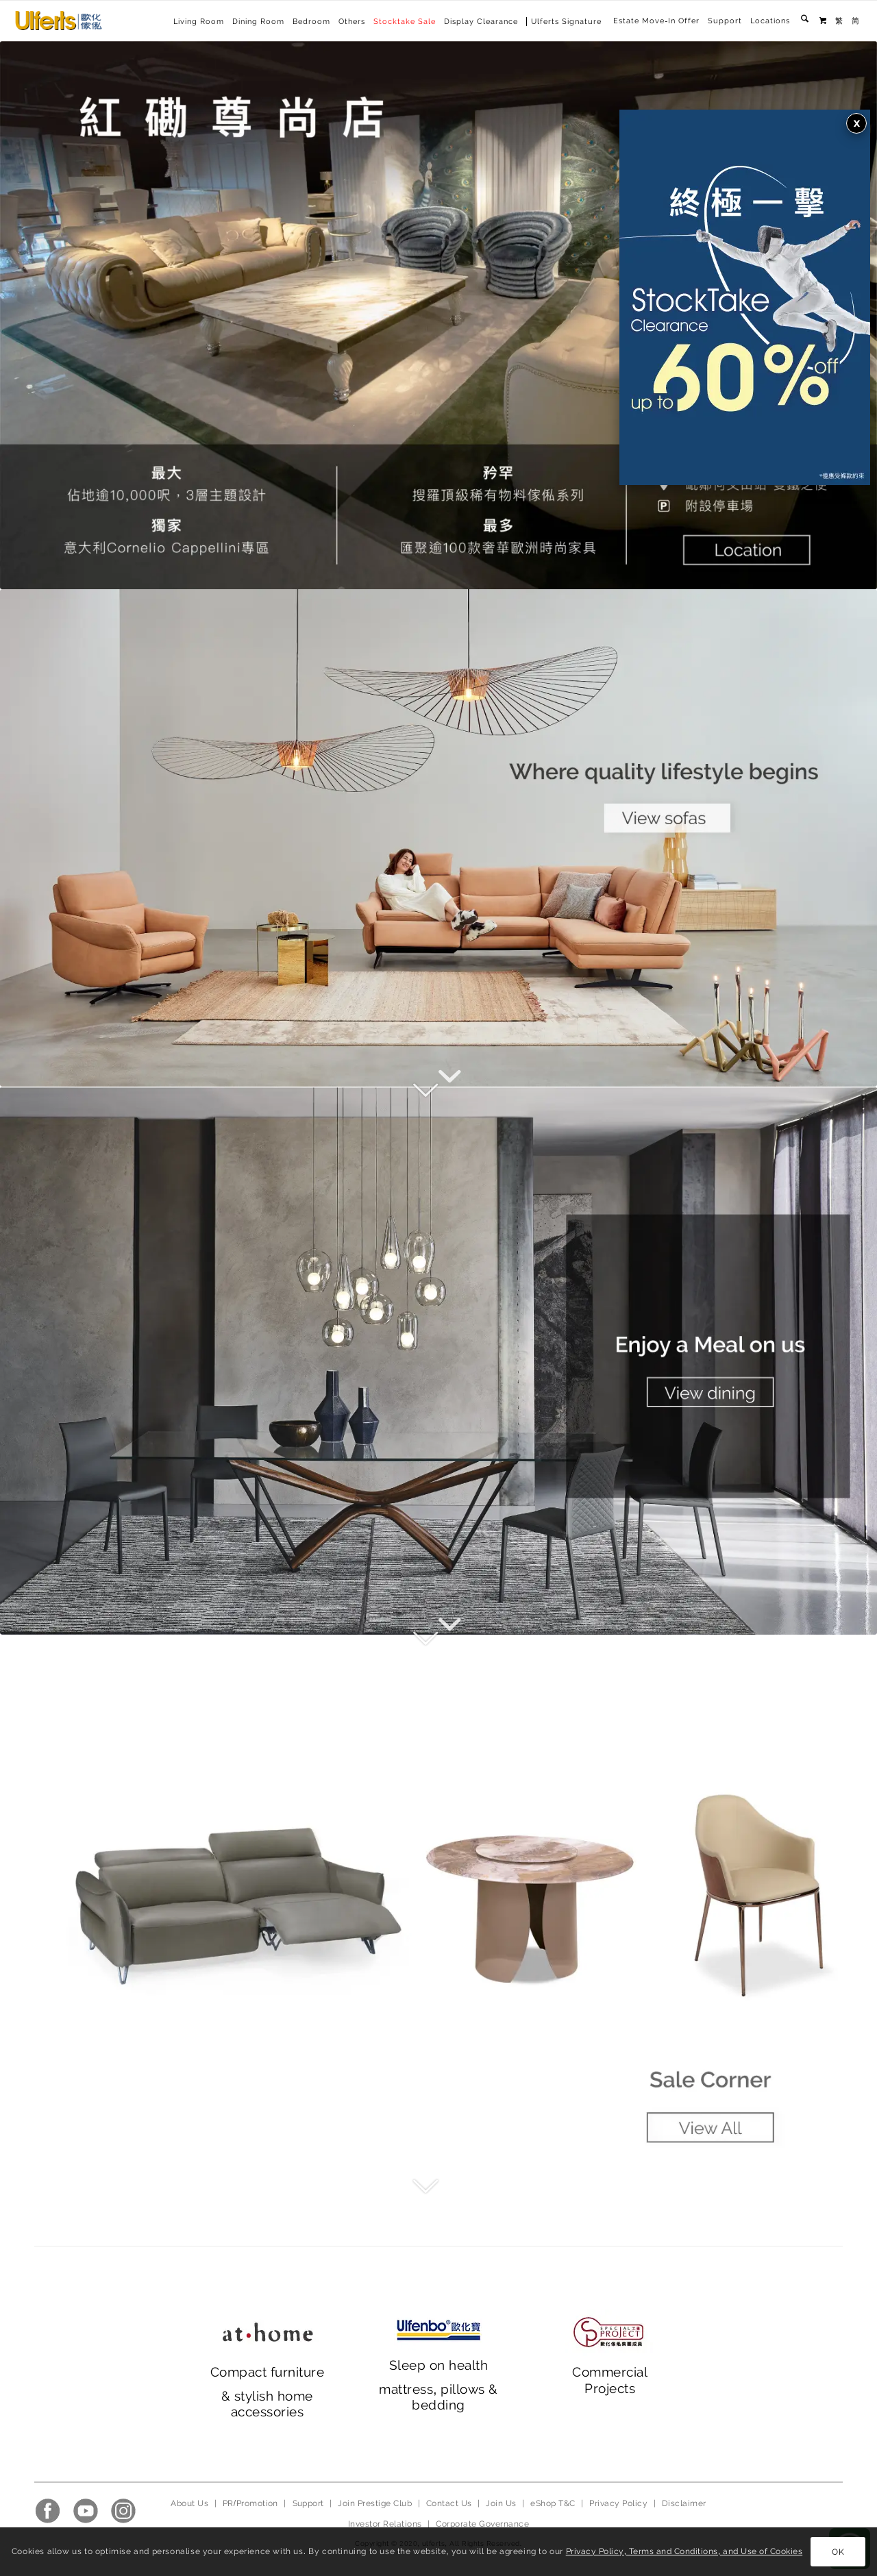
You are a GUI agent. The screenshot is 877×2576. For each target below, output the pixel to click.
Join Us (501, 2503)
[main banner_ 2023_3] (438, 1909)
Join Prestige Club (375, 2503)
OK (838, 2552)
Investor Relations (385, 2524)
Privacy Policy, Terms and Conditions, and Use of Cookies (684, 2551)
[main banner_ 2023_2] (438, 1361)
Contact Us (449, 2503)
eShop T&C (552, 2503)
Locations (770, 20)
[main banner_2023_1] (438, 838)
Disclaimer (684, 2503)
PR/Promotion (250, 2503)
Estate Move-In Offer (656, 20)
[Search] (804, 21)
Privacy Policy (618, 2503)
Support (725, 20)
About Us (189, 2503)
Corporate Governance (482, 2524)
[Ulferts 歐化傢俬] (58, 20)
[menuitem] (656, 21)
